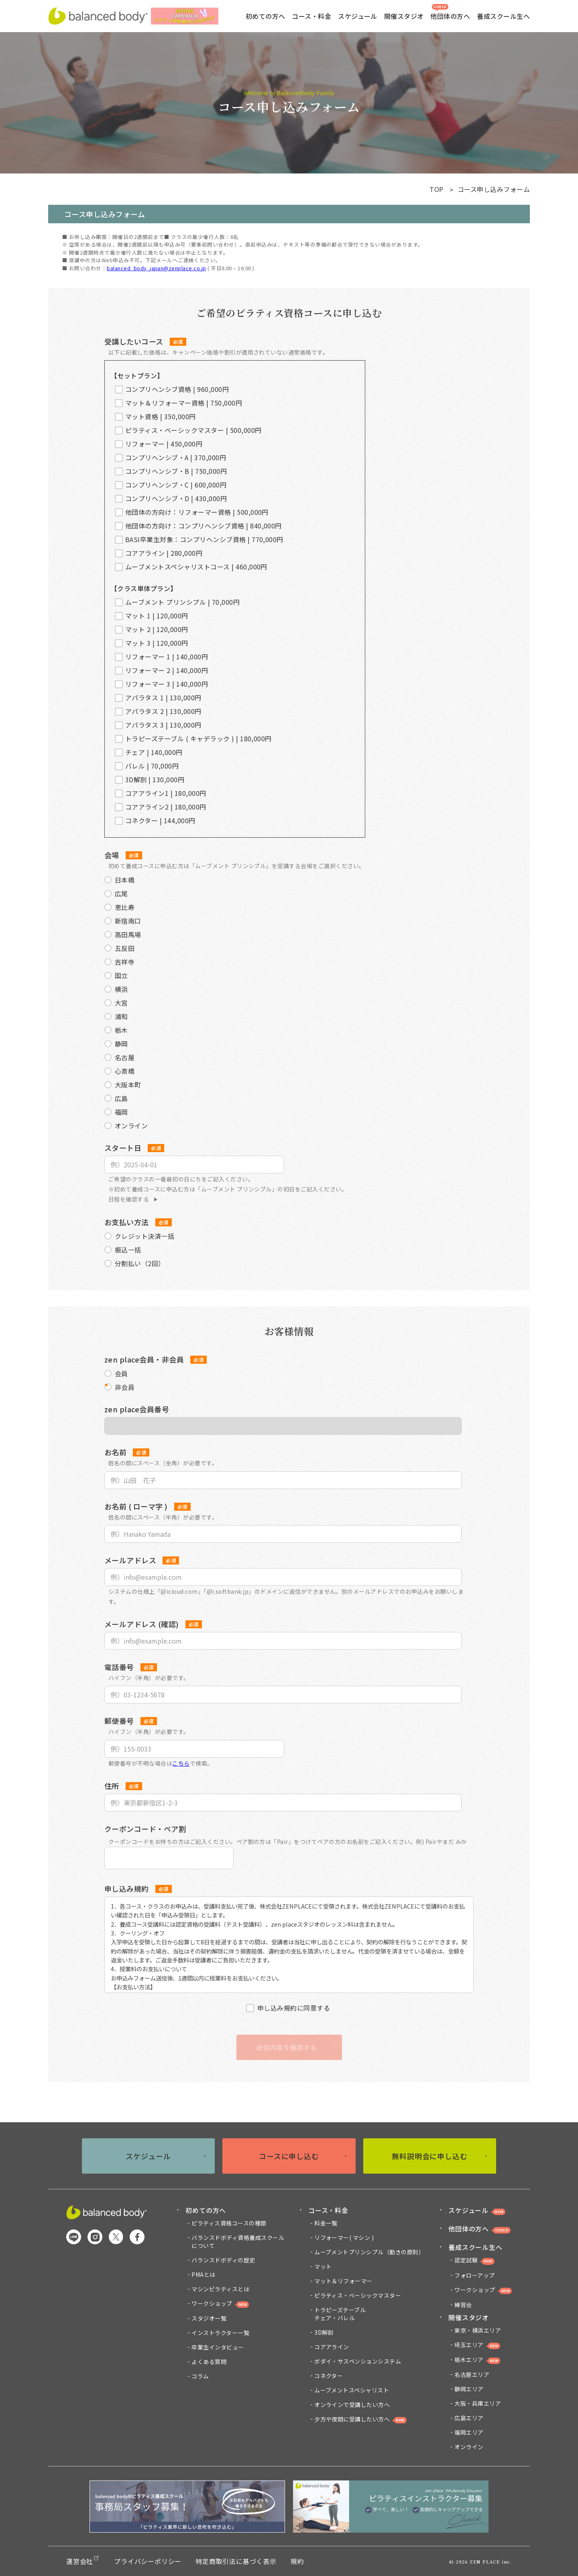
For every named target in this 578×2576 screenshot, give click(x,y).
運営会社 (79, 2561)
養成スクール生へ (475, 2247)
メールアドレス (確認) (141, 1624)
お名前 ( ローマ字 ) (136, 1506)
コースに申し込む (289, 2156)
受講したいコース (133, 341)
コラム (200, 2376)
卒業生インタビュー (217, 2347)
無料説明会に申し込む (430, 2156)
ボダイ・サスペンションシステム (357, 2361)
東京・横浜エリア (477, 2330)
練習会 (463, 2305)
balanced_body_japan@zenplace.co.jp (156, 268)
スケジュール (357, 16)
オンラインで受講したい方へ (352, 2405)
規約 (297, 2561)
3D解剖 (324, 2332)
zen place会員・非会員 (144, 1359)
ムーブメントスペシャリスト (351, 2390)
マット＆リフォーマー (343, 2281)
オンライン (468, 2447)
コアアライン (331, 2347)
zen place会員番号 (136, 1409)
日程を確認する (128, 1199)
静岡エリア (468, 2389)
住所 (111, 1786)
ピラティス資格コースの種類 (228, 2223)
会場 (111, 855)
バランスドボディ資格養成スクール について (237, 2241)
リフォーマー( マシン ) (344, 2237)
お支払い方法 (126, 1222)
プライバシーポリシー (147, 2561)
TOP (436, 189)
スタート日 (122, 1147)
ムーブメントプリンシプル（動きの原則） (369, 2252)
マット (323, 2266)
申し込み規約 (126, 1888)
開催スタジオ (468, 2317)
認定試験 (474, 2260)
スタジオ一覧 (208, 2318)
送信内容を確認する (286, 2047)
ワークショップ (220, 2303)
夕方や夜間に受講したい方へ (352, 2419)
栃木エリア (477, 2360)
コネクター (328, 2376)
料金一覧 (326, 2223)
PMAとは (203, 2274)
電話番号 (119, 1667)
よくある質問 (208, 2362)
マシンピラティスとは (220, 2289)
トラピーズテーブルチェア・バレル (340, 2314)
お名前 (115, 1452)
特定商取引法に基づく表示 (236, 2561)
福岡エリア (468, 2432)
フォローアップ (474, 2275)
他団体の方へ (450, 12)
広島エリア (468, 2418)
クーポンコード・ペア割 (145, 1828)
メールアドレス (130, 1560)
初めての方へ (205, 2210)
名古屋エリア (471, 2374)
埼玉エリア (477, 2345)
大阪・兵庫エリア (477, 2403)
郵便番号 (119, 1720)
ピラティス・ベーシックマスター (357, 2295)
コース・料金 (328, 2210)
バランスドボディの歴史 (223, 2260)
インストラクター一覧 (220, 2333)
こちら (180, 1763)
